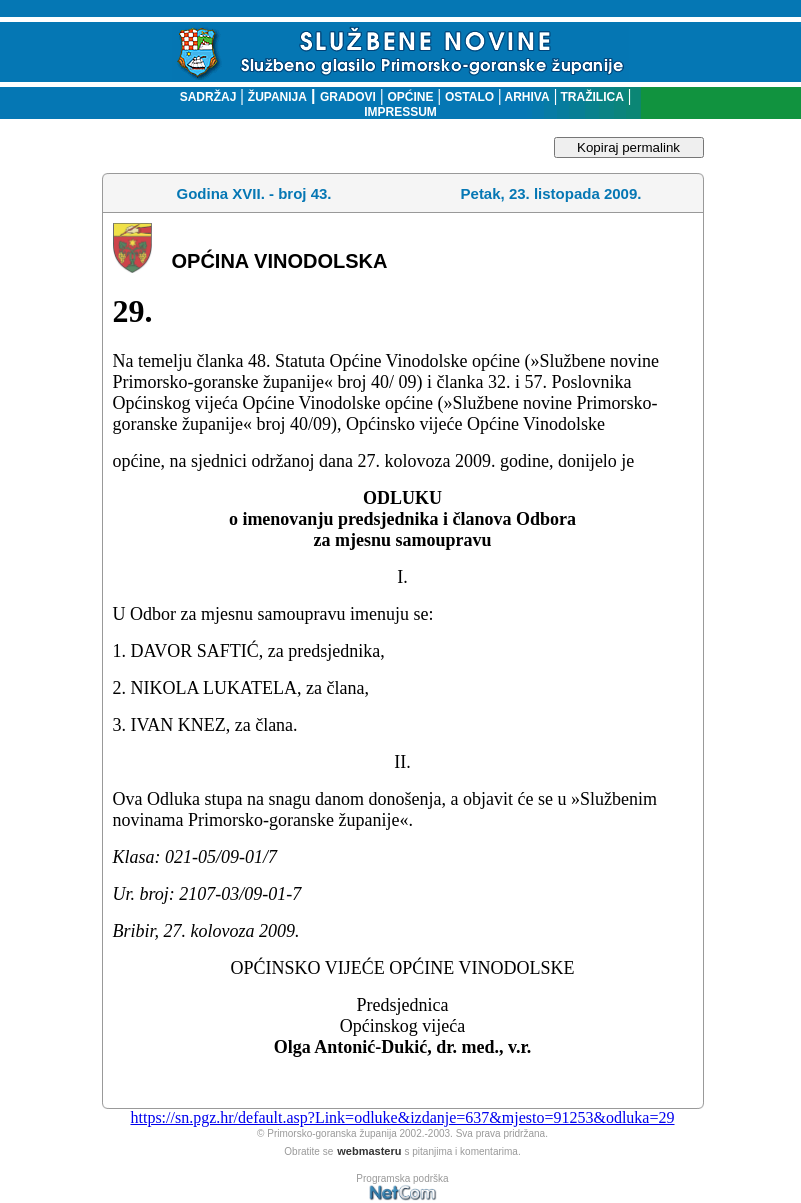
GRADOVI (348, 97)
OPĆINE (410, 97)
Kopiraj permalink (628, 147)
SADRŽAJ (203, 97)
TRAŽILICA (590, 97)
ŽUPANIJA (277, 97)
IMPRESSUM (400, 112)
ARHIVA (526, 97)
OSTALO (469, 97)
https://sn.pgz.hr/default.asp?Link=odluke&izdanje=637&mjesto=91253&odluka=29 (402, 1117)
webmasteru (369, 1151)
